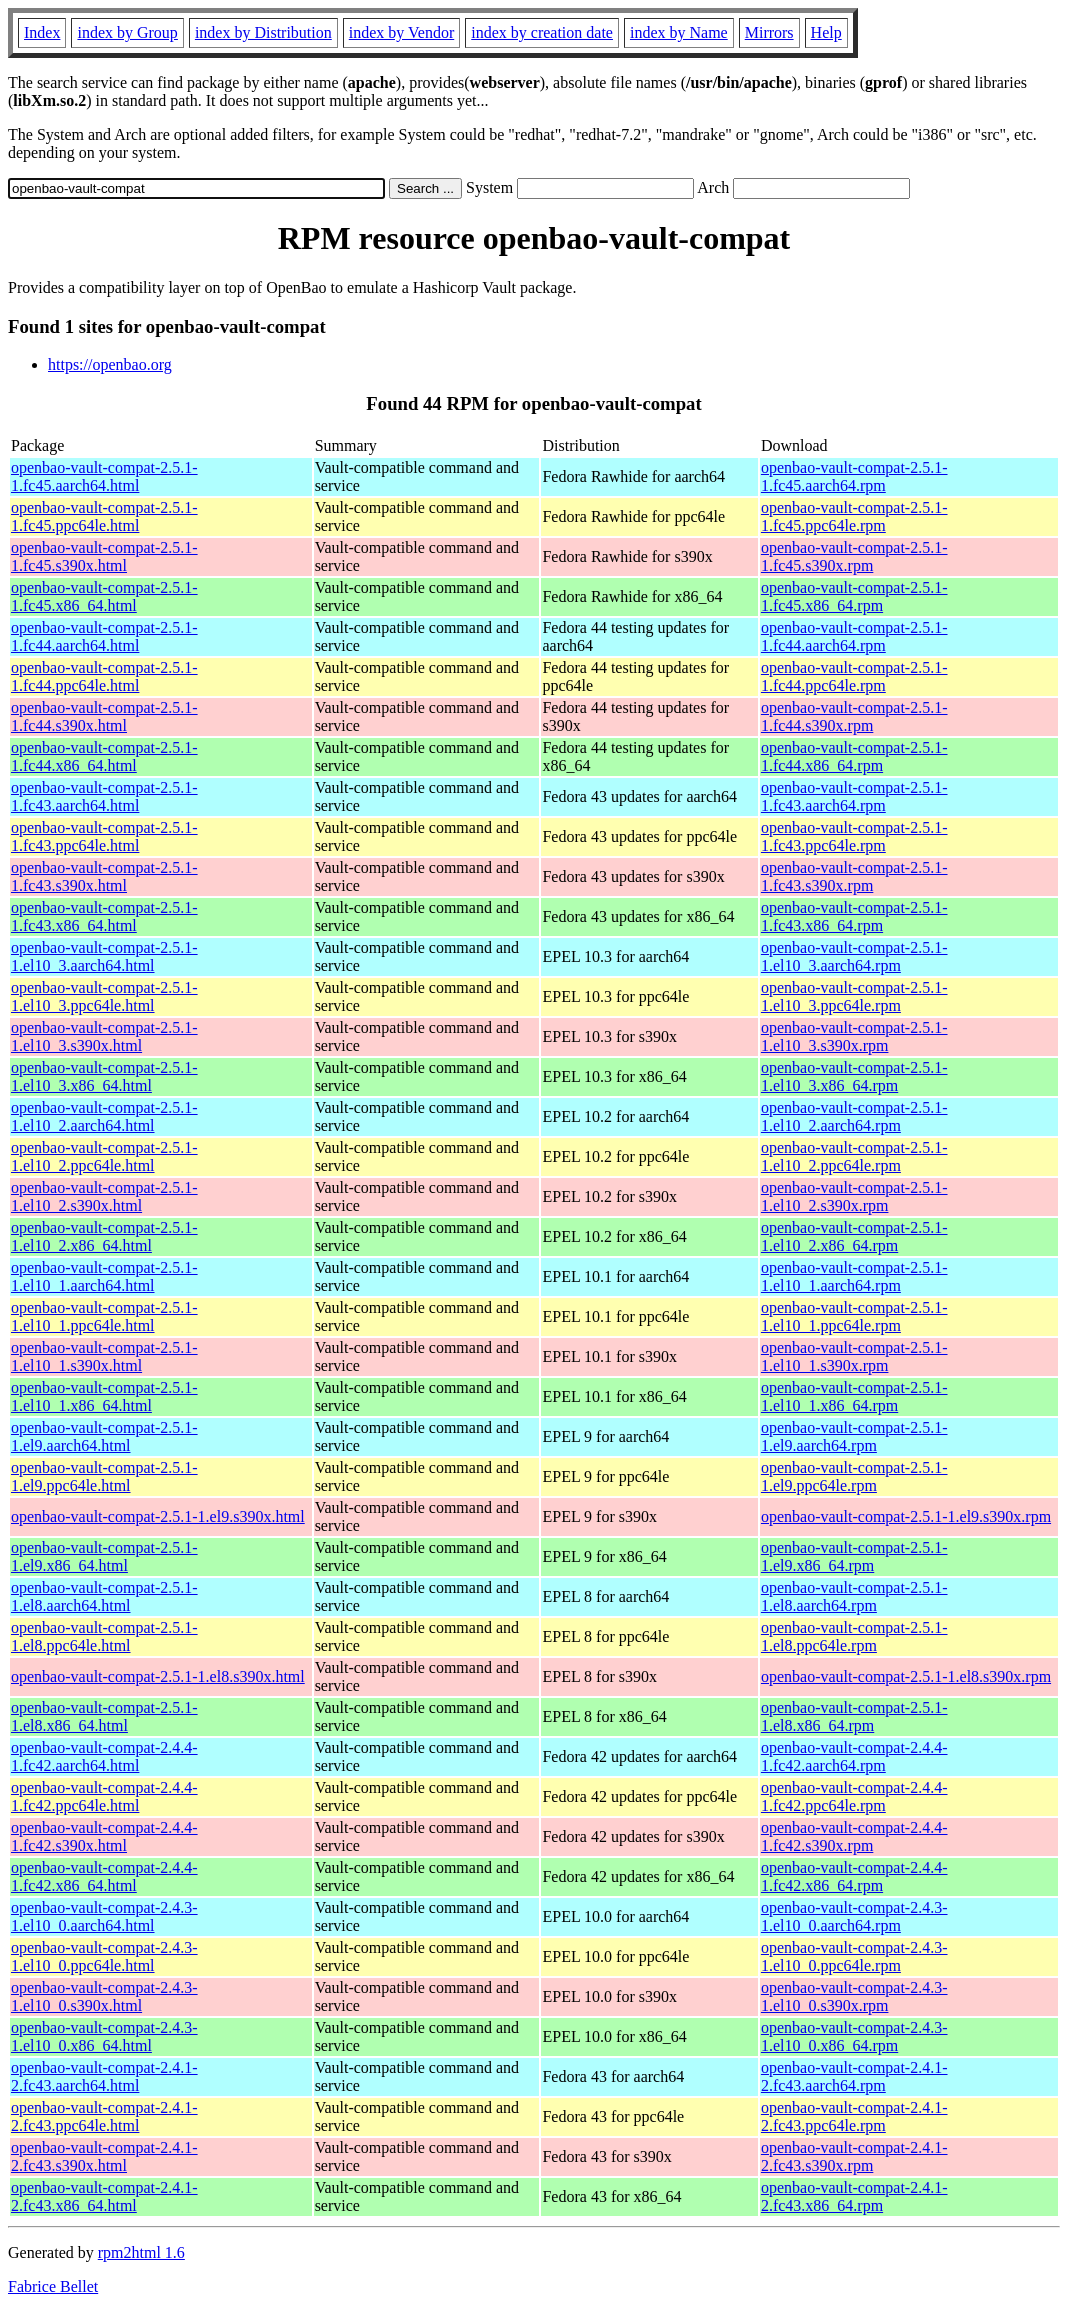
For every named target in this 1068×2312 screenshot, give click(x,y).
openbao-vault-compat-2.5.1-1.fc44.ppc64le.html (104, 676)
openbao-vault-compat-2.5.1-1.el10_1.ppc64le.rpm (854, 1316)
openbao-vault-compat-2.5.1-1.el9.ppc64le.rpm (854, 1476)
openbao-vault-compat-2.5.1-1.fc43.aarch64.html (104, 796)
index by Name (679, 32)
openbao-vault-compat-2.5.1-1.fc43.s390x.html (104, 876)
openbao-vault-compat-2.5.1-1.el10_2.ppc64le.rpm (854, 1156)
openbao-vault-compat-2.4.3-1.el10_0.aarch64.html (104, 1916)
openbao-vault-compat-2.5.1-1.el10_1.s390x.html (104, 1356)
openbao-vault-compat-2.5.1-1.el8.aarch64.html (104, 1596)
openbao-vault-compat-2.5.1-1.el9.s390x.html (158, 1516)
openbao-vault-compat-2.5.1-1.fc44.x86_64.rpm (854, 756)
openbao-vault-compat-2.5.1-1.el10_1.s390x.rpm (854, 1356)
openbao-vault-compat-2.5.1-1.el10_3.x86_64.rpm (854, 1076)
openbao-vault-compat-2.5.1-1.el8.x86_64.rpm (854, 1716)
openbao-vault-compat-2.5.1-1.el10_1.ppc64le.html (104, 1316)
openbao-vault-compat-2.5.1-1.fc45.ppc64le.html (104, 516)
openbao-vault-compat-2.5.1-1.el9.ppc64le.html (104, 1476)
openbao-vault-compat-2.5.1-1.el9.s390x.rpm (906, 1516)
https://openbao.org (110, 364)
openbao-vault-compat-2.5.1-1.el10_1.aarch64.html (104, 1276)
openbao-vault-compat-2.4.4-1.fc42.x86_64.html (104, 1876)
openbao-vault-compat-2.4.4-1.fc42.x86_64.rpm (854, 1876)
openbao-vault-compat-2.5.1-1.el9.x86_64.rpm (854, 1556)
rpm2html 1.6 (141, 2252)
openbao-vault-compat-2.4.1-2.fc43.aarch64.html (104, 2076)
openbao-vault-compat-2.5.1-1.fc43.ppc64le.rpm (854, 836)
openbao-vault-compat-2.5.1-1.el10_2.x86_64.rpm (854, 1236)
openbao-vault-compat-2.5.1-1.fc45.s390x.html (104, 556)
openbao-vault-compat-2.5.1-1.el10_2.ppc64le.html (104, 1156)
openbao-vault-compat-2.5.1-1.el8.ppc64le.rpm (854, 1636)
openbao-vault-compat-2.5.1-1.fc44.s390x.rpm (854, 716)
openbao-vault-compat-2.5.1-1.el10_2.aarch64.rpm (854, 1116)
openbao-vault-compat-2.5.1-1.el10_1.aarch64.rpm (854, 1276)
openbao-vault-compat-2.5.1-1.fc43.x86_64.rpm (854, 916)
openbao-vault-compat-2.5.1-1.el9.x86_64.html (104, 1556)
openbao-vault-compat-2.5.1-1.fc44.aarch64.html (104, 636)
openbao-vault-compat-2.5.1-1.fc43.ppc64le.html (104, 836)
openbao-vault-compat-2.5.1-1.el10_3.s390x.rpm (854, 1036)
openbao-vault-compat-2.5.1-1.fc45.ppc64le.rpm (854, 516)
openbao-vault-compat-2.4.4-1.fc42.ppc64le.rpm (854, 1796)
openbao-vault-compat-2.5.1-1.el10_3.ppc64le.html (104, 996)
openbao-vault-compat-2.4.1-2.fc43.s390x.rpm (854, 2156)
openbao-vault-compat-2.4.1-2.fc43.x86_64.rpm (854, 2196)
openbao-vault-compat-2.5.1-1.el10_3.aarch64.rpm (854, 956)
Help (826, 32)
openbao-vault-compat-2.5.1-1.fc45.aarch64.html (104, 476)
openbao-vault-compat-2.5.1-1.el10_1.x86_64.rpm (854, 1396)
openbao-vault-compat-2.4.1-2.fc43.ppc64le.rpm (854, 2116)
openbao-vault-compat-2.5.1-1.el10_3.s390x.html (104, 1036)
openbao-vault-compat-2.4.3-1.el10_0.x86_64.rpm (854, 2036)
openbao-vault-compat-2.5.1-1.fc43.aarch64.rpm (854, 796)
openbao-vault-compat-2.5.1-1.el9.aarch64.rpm (854, 1436)
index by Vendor (401, 32)
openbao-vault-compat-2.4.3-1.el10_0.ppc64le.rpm (854, 1956)
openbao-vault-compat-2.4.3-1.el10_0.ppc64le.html (104, 1956)
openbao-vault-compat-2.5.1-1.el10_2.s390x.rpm (854, 1196)
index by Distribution (263, 32)
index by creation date (542, 32)
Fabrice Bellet (53, 2286)
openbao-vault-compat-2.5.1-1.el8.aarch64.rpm (854, 1596)
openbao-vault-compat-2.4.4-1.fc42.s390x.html (104, 1836)
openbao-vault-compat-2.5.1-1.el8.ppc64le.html (104, 1636)
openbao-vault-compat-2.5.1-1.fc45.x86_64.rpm (854, 596)
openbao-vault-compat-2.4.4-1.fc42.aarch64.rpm (854, 1756)
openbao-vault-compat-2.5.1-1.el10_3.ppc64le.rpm (854, 996)
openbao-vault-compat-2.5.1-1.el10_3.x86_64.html (104, 1076)
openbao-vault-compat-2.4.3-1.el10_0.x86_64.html (104, 2036)
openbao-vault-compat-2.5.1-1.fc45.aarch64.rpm (854, 476)
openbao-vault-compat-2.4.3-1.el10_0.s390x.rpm (854, 1996)
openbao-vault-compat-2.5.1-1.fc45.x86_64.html (104, 596)
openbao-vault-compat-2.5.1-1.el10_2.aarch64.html (104, 1116)
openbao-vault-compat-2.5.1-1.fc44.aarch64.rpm (854, 636)
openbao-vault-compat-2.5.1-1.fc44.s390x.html (104, 716)
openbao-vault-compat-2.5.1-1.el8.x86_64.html (104, 1716)
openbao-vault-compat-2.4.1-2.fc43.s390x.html (104, 2156)
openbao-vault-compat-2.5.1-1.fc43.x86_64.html (104, 916)
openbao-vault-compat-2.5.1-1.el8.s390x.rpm (906, 1676)
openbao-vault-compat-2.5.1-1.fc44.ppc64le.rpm (854, 676)
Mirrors (769, 32)
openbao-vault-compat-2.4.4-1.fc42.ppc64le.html (104, 1796)
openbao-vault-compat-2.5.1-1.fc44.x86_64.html (104, 756)
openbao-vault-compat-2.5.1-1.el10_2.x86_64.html (104, 1236)
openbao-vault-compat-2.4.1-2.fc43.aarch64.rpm (854, 2076)
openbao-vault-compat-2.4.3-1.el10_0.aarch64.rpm (854, 1916)
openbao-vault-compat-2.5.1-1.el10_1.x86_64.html (104, 1396)
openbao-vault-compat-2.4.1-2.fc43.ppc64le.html (104, 2116)
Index (42, 32)
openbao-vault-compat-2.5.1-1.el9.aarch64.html (104, 1436)
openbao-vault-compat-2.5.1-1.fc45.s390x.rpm (854, 556)
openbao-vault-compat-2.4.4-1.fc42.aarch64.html (104, 1756)
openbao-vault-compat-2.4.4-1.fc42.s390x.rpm (854, 1836)
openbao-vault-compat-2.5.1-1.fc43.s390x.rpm (854, 876)
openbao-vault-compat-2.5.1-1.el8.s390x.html (158, 1676)
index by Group (127, 32)
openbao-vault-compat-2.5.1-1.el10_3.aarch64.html (104, 956)
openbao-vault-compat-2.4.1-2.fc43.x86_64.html (104, 2196)
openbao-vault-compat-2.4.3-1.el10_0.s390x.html (104, 1996)
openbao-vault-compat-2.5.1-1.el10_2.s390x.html (104, 1196)
